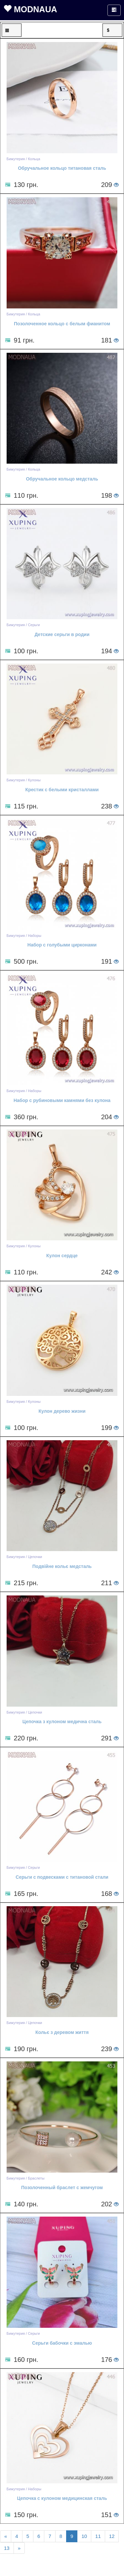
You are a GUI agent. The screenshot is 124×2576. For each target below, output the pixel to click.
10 (84, 2536)
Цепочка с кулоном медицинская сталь (62, 2498)
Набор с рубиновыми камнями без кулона (62, 1100)
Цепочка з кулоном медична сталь (62, 1721)
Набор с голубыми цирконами (62, 944)
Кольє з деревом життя (62, 2032)
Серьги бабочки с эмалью (62, 2343)
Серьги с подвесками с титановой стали (62, 1877)
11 (98, 2536)
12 (112, 2536)
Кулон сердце (62, 1255)
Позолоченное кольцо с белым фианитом (62, 323)
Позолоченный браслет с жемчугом (62, 2187)
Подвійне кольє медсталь (62, 1566)
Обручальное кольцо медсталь (62, 479)
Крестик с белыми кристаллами (62, 789)
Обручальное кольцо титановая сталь (62, 168)
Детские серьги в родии (61, 634)
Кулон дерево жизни (61, 1411)
